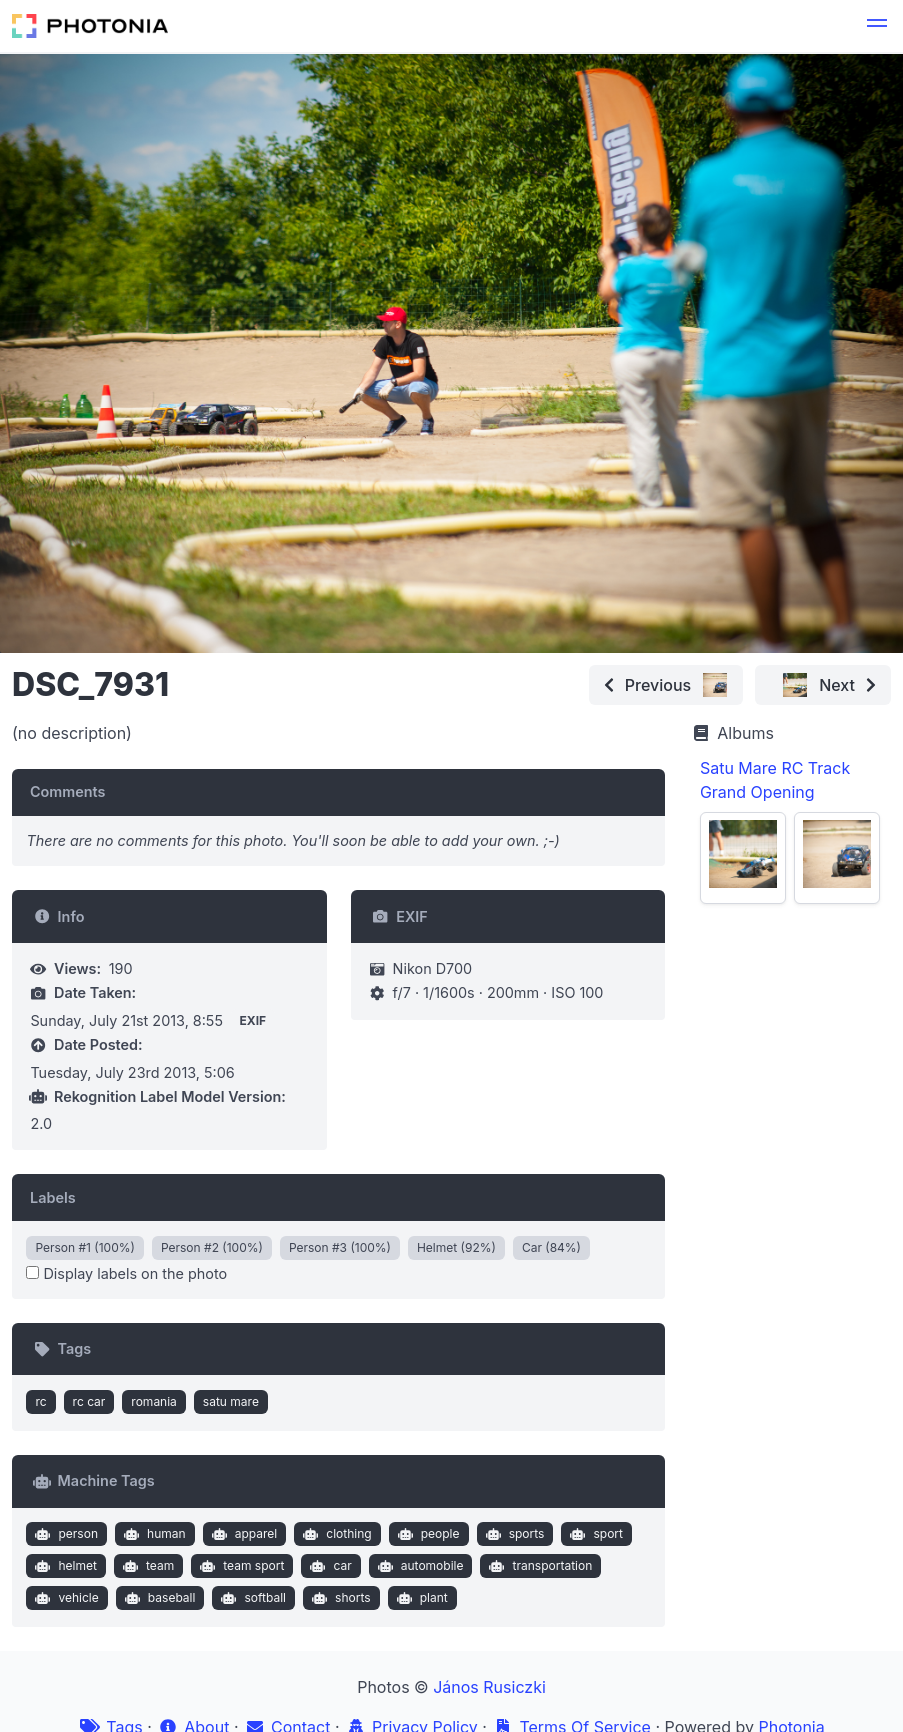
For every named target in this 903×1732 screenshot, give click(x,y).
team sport (240, 1566)
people (426, 1534)
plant (420, 1598)
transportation (538, 1566)
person (64, 1534)
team (146, 1566)
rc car (89, 1401)
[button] (877, 26)
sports (512, 1534)
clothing (335, 1534)
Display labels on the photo (126, 1273)
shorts (339, 1598)
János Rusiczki (489, 1687)
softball (251, 1598)
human (152, 1534)
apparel (242, 1534)
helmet (64, 1566)
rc (40, 1401)
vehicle (65, 1598)
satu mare (231, 1401)
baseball (157, 1598)
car (329, 1566)
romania (154, 1401)
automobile (418, 1566)
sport (594, 1534)
